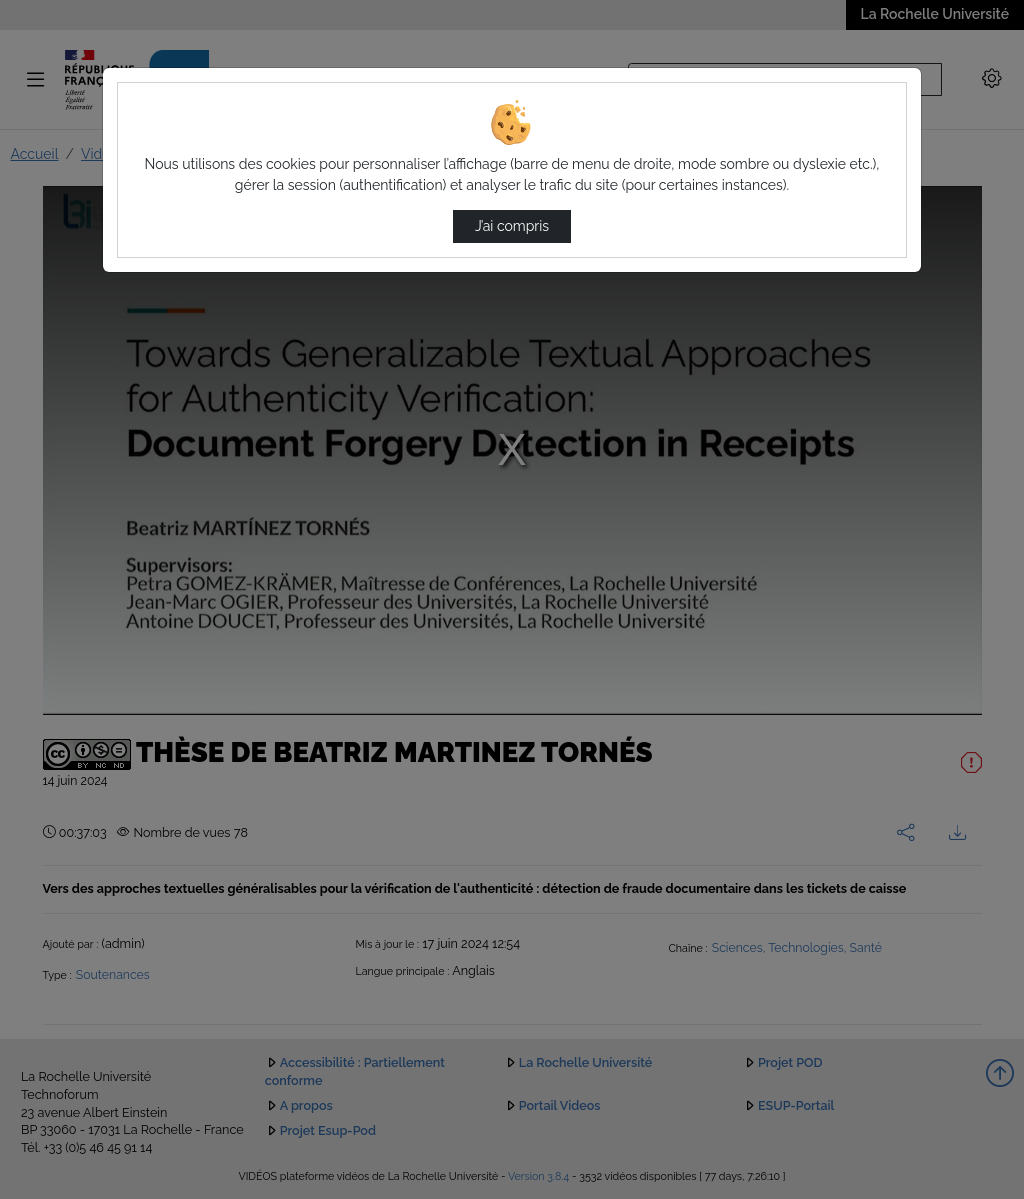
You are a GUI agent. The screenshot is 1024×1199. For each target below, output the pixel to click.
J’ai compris (512, 226)
